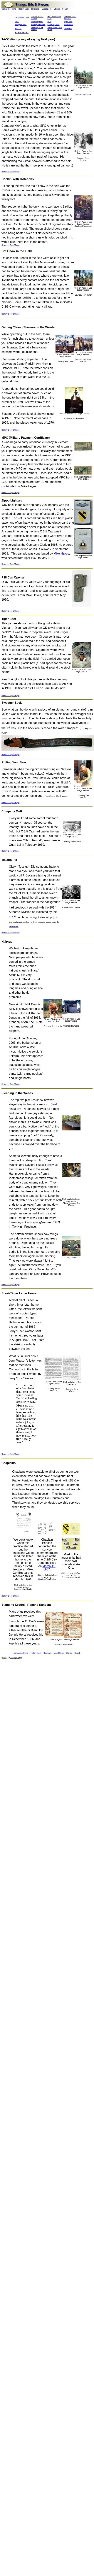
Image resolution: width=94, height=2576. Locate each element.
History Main (24, 9)
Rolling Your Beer (38, 25)
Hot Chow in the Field (16, 251)
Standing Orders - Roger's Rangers (26, 1604)
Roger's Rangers (21, 32)
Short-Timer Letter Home (18, 1293)
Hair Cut (18, 29)
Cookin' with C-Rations (37, 18)
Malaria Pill (68, 25)
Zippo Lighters (37, 22)
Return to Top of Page (10, 172)
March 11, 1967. (49, 1568)
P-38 (49, 22)
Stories (57, 9)
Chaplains (68, 29)
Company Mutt (53, 25)
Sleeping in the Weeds (17, 1093)
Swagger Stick (20, 25)
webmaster (13, 926)
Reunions (35, 9)
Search (65, 9)
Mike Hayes (61, 553)
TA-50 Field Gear (22, 18)
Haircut (6, 941)
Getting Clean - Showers (70, 18)
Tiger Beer (68, 22)
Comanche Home (8, 9)
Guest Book (46, 9)
